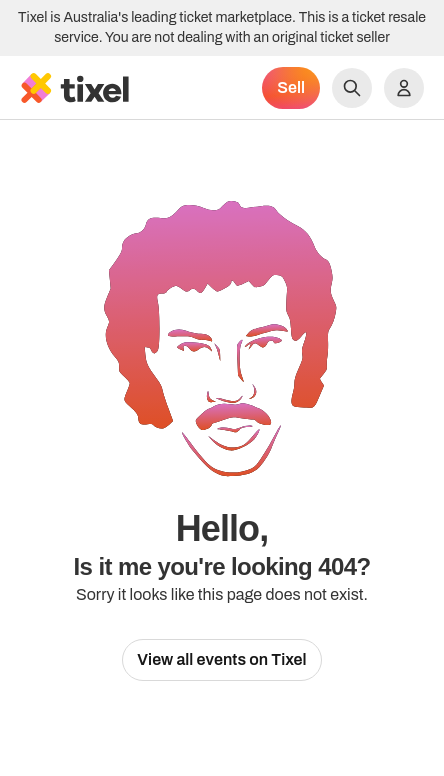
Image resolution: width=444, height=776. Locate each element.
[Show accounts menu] (404, 88)
